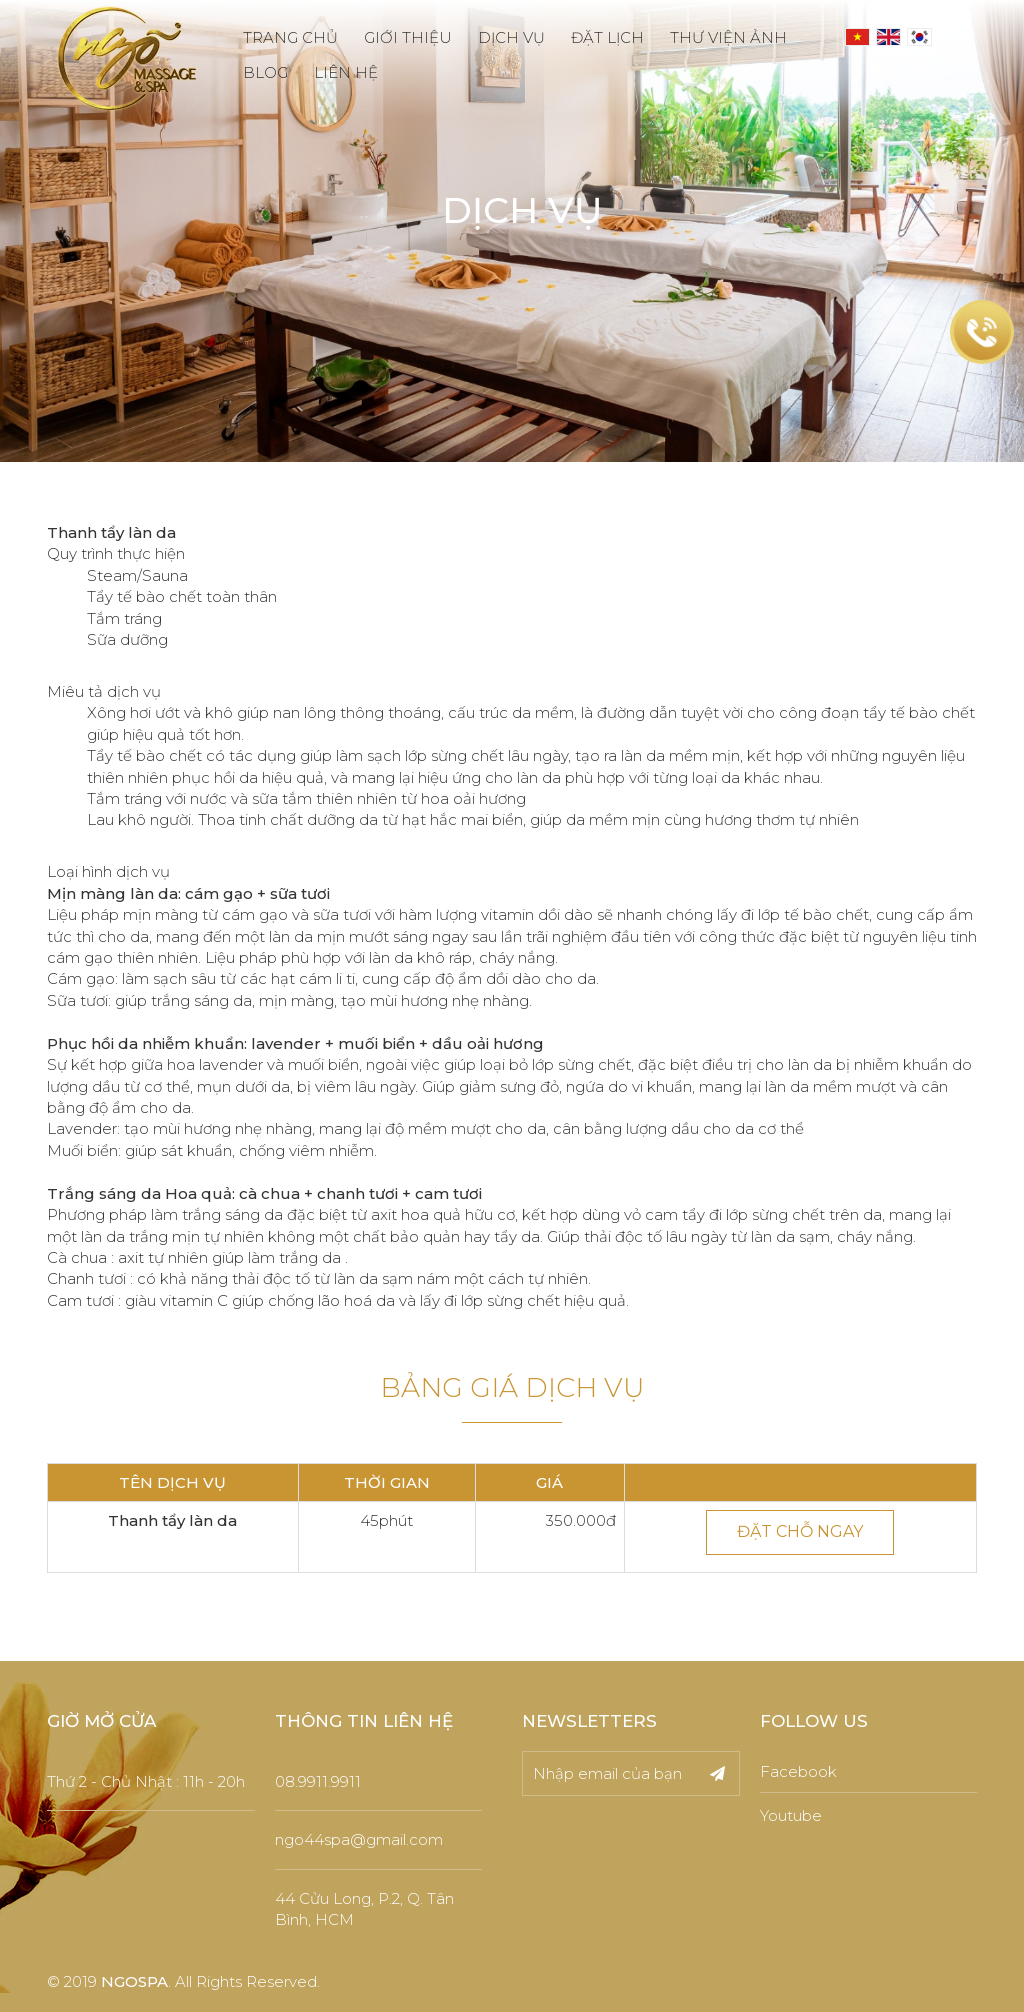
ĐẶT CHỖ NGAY (800, 1531)
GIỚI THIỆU (408, 37)
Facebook (798, 1771)
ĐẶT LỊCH (607, 37)
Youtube (791, 1815)
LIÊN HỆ (346, 72)
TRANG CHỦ (290, 37)
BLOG (265, 72)
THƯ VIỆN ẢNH (728, 37)
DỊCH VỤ (511, 37)
